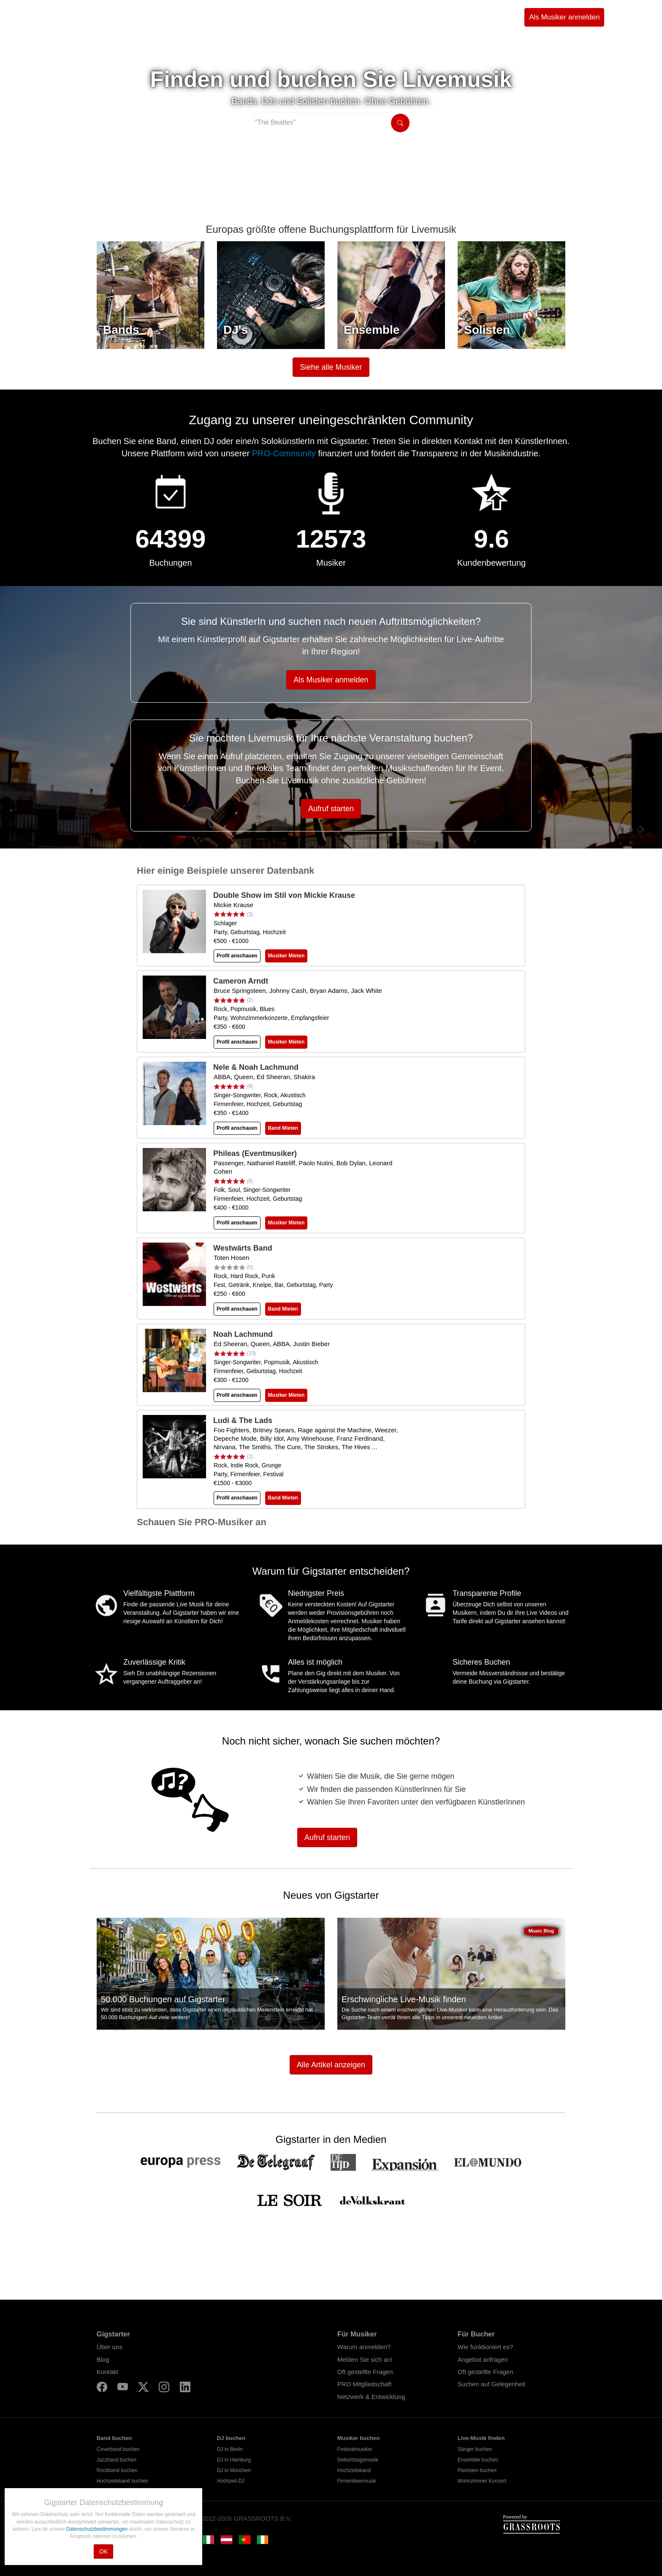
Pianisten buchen (477, 2470)
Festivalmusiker (354, 2449)
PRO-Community (284, 453)
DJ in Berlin (230, 2449)
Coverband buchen (118, 2449)
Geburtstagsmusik (357, 2460)
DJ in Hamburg (234, 2460)
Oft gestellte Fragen (365, 2371)
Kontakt (107, 2371)
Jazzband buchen (116, 2460)
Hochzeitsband (354, 2470)
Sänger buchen (475, 2449)
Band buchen (114, 2438)
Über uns (109, 2346)
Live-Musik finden (481, 2438)
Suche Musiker (135, 17)
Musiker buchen (358, 2438)
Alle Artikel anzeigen (331, 2065)
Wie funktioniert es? (485, 2346)
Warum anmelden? (364, 2346)
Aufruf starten (331, 808)
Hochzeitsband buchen (122, 2481)
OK (103, 2551)
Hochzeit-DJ (230, 2481)
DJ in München (234, 2470)
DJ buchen (231, 2438)
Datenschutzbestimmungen (97, 2529)
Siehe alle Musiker (331, 367)
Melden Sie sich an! (365, 2359)
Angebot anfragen (483, 2359)
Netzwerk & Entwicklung (371, 2396)
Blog (103, 2359)
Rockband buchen (117, 2470)
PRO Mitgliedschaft (364, 2384)
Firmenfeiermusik (356, 2481)
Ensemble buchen (478, 2460)
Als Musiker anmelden (564, 17)
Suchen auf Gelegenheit (492, 2384)
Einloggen (629, 17)
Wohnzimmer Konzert (482, 2481)
